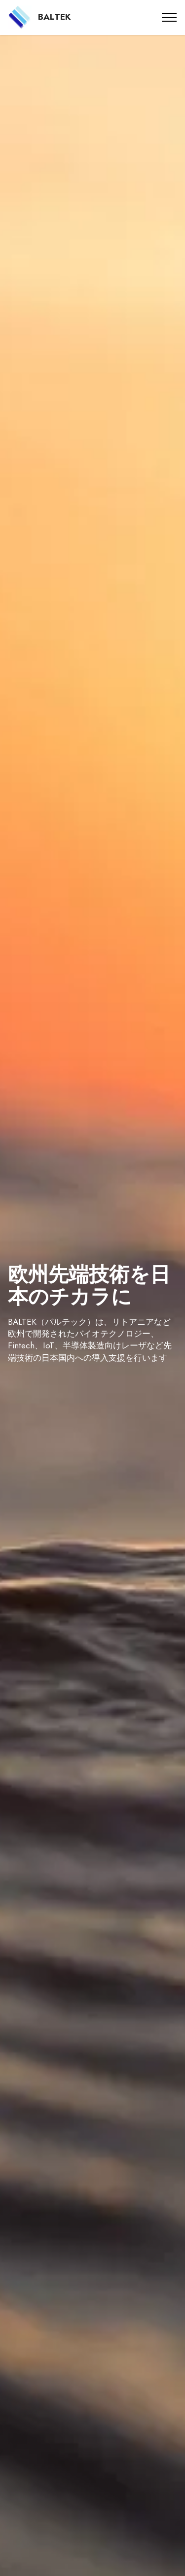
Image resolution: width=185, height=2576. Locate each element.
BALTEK (54, 17)
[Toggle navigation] (169, 17)
